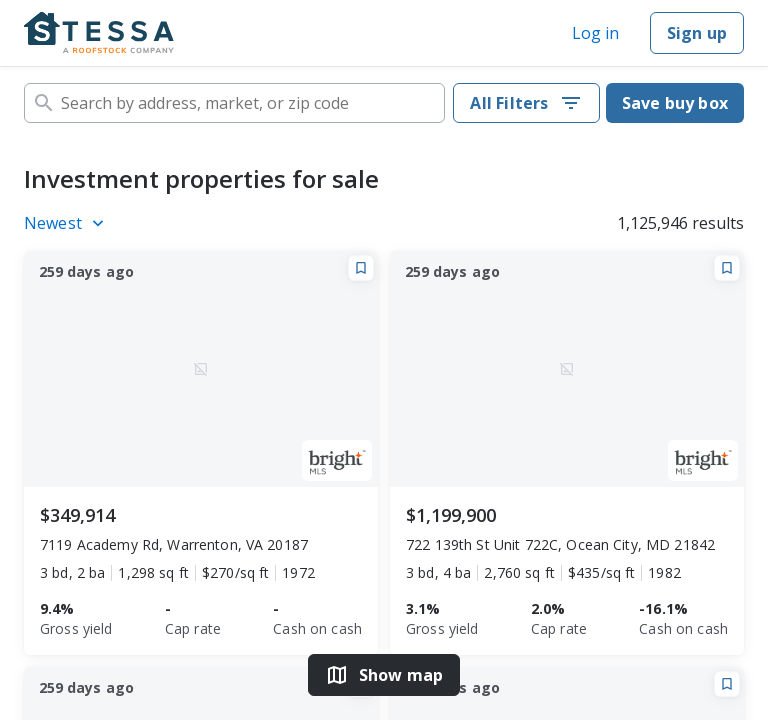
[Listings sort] (67, 223)
